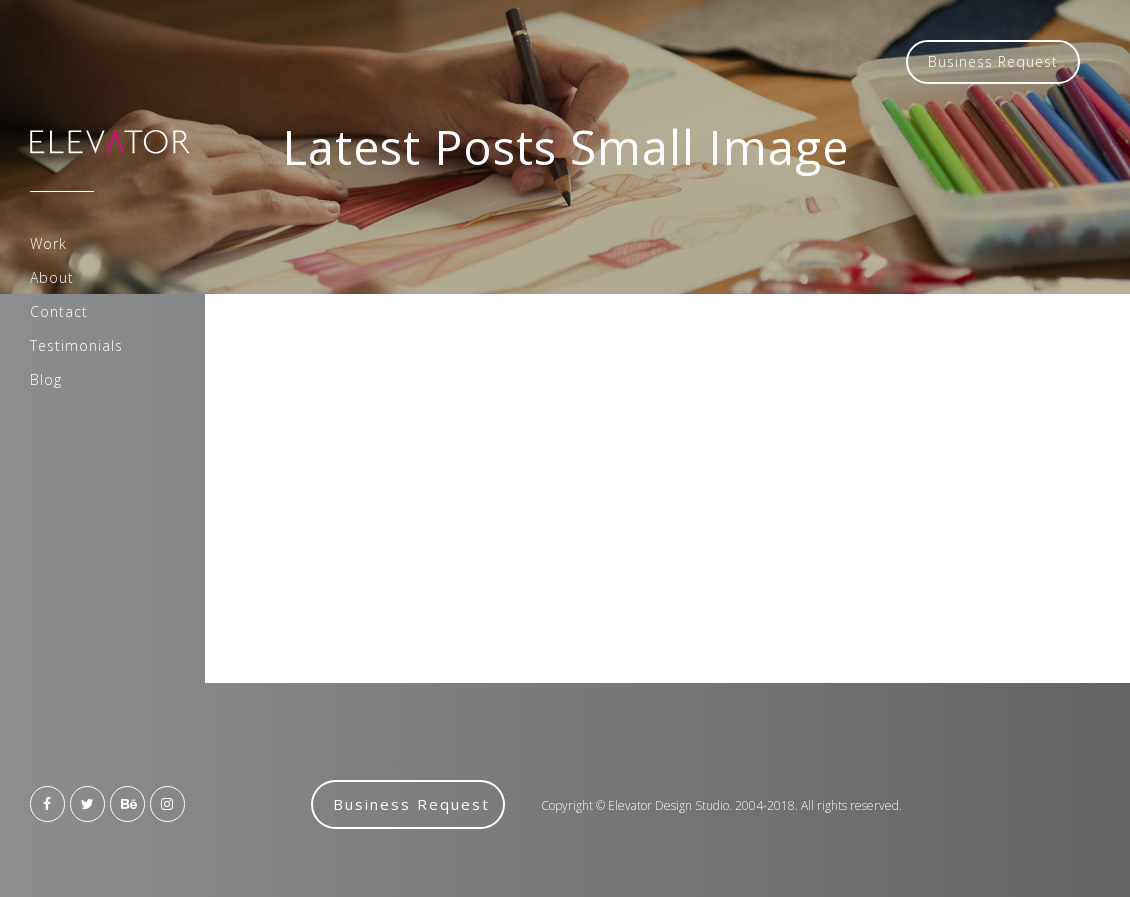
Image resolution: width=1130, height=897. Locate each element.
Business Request (993, 61)
